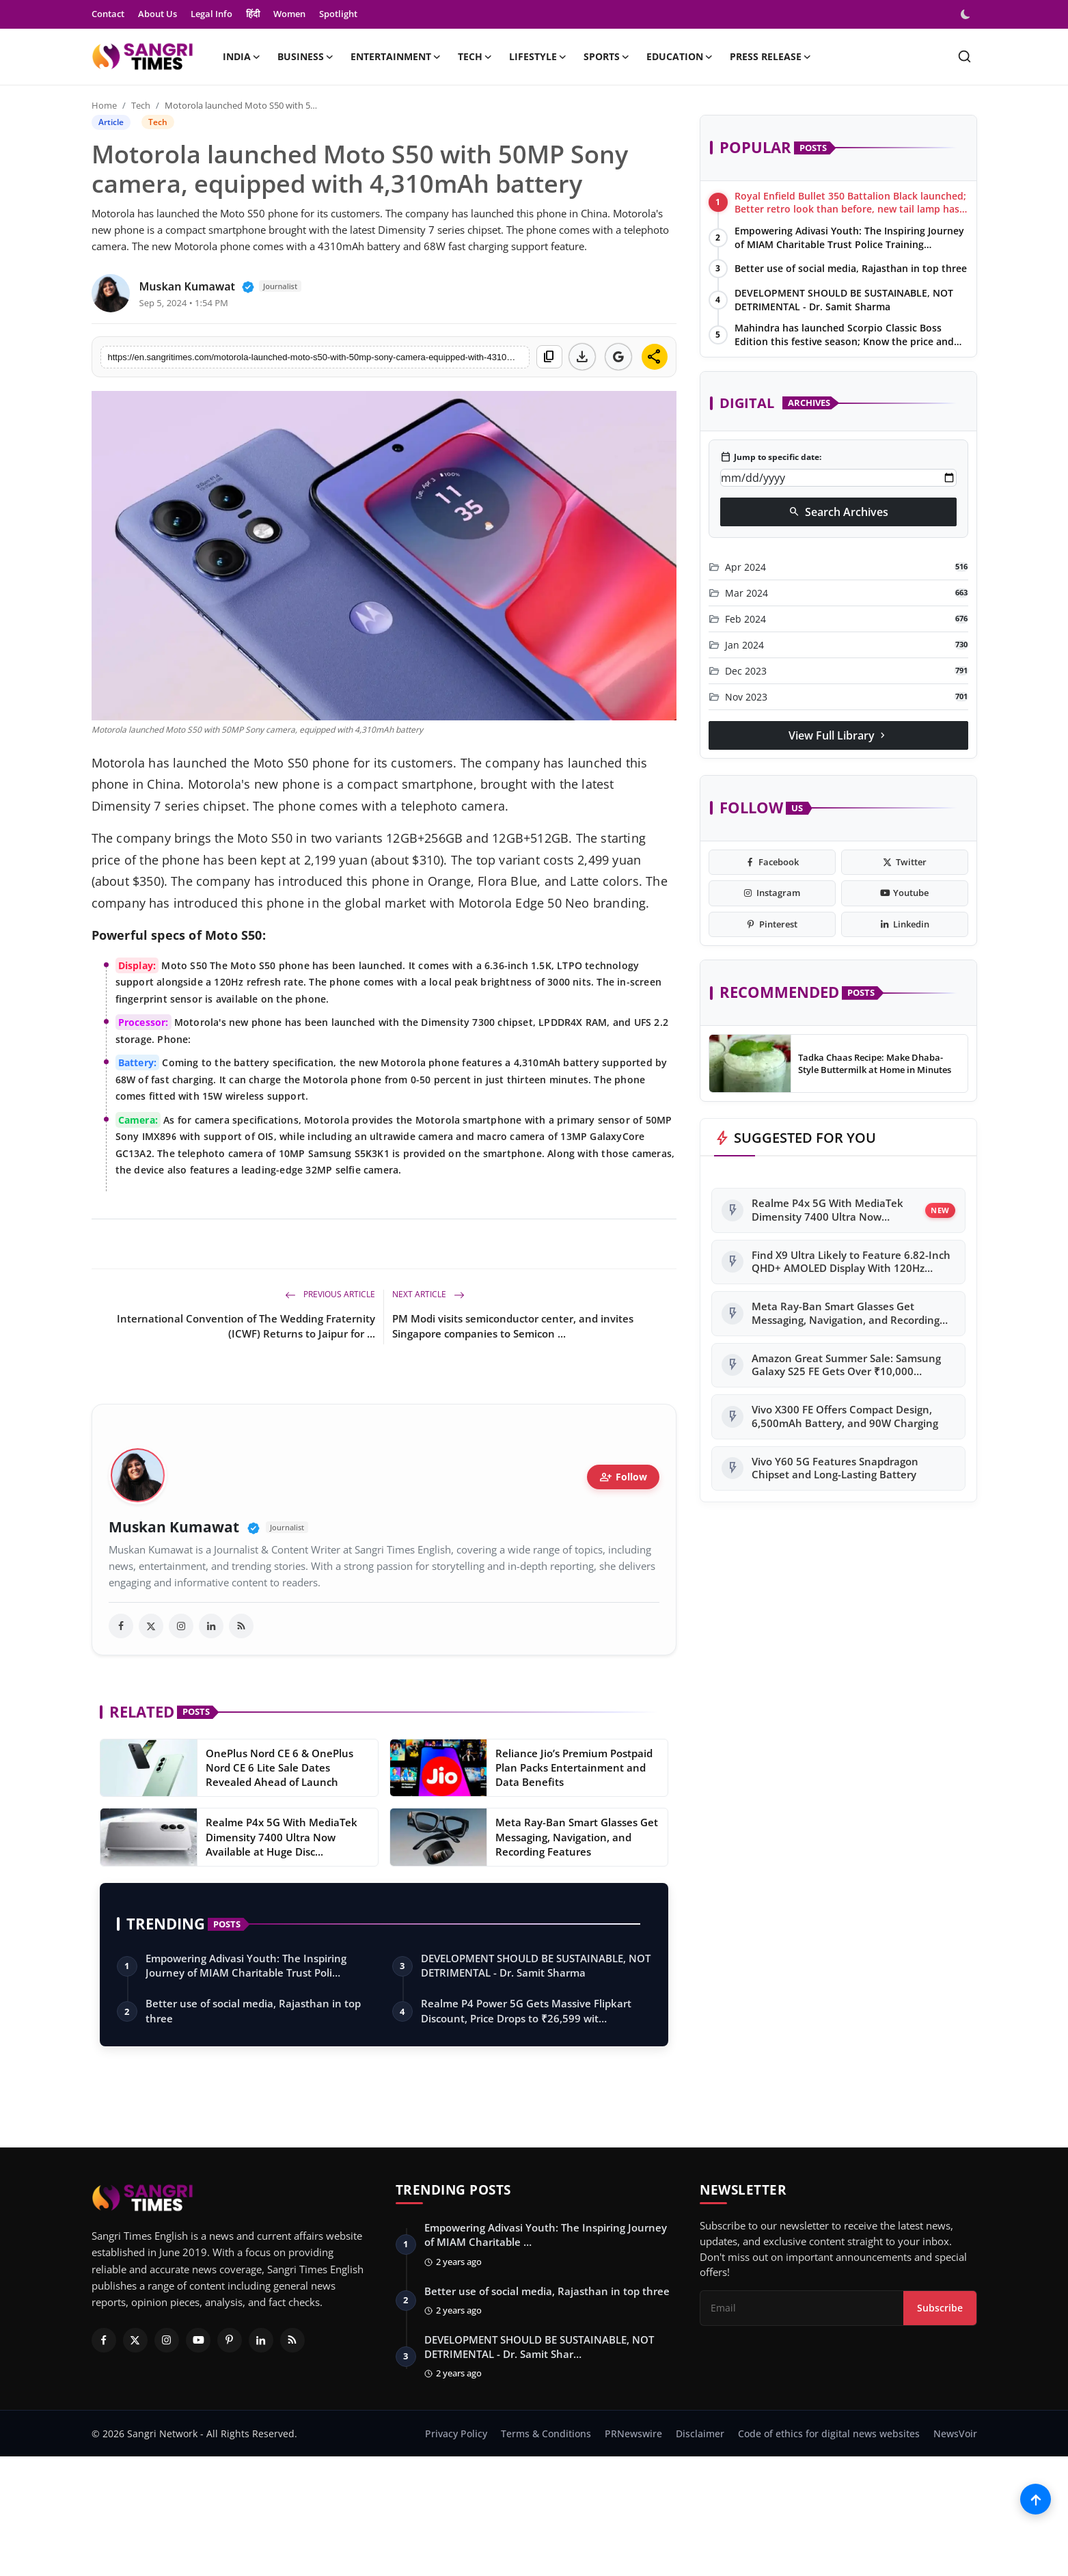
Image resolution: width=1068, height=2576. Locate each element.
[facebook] (121, 1626)
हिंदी (253, 14)
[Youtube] (198, 2340)
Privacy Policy (456, 2434)
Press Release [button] (771, 56)
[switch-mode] (967, 14)
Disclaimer (700, 2434)
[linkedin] (211, 1626)
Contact (108, 14)
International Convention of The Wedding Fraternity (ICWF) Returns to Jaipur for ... (246, 1326)
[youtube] (904, 893)
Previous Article (330, 1294)
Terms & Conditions (546, 2434)
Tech (140, 105)
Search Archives (838, 511)
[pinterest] (772, 925)
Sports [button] (607, 56)
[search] (964, 56)
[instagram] (181, 1626)
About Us (157, 14)
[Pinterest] (229, 2340)
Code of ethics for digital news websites (829, 2434)
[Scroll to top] (1035, 2499)
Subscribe (940, 2308)
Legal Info (211, 14)
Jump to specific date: (770, 457)
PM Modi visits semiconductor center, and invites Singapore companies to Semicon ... (512, 1326)
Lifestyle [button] (538, 56)
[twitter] (151, 1626)
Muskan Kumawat (174, 1527)
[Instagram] (166, 2340)
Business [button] (305, 56)
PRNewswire (633, 2434)
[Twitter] (135, 2340)
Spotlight (338, 14)
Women (289, 14)
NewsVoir (955, 2434)
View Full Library (838, 735)
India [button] (242, 56)
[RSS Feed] (292, 2340)
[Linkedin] (261, 2340)
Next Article (428, 1294)
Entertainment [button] (396, 56)
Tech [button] (475, 56)
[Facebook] (104, 2340)
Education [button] (679, 56)
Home (104, 105)
